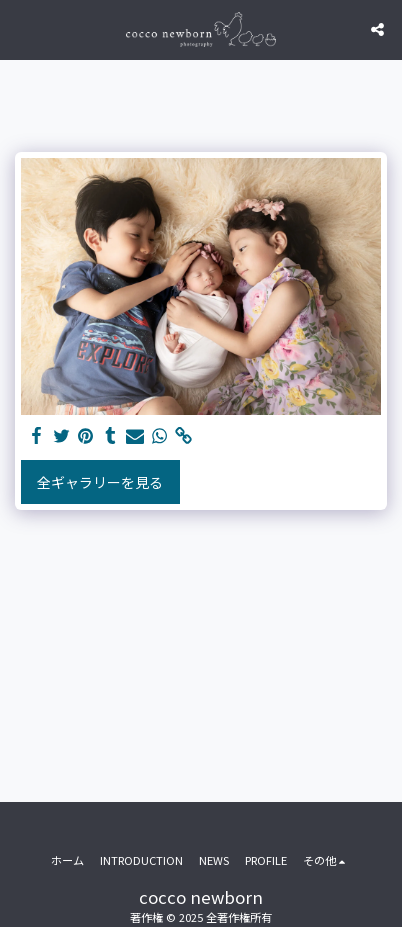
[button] (22, 28)
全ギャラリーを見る (100, 482)
